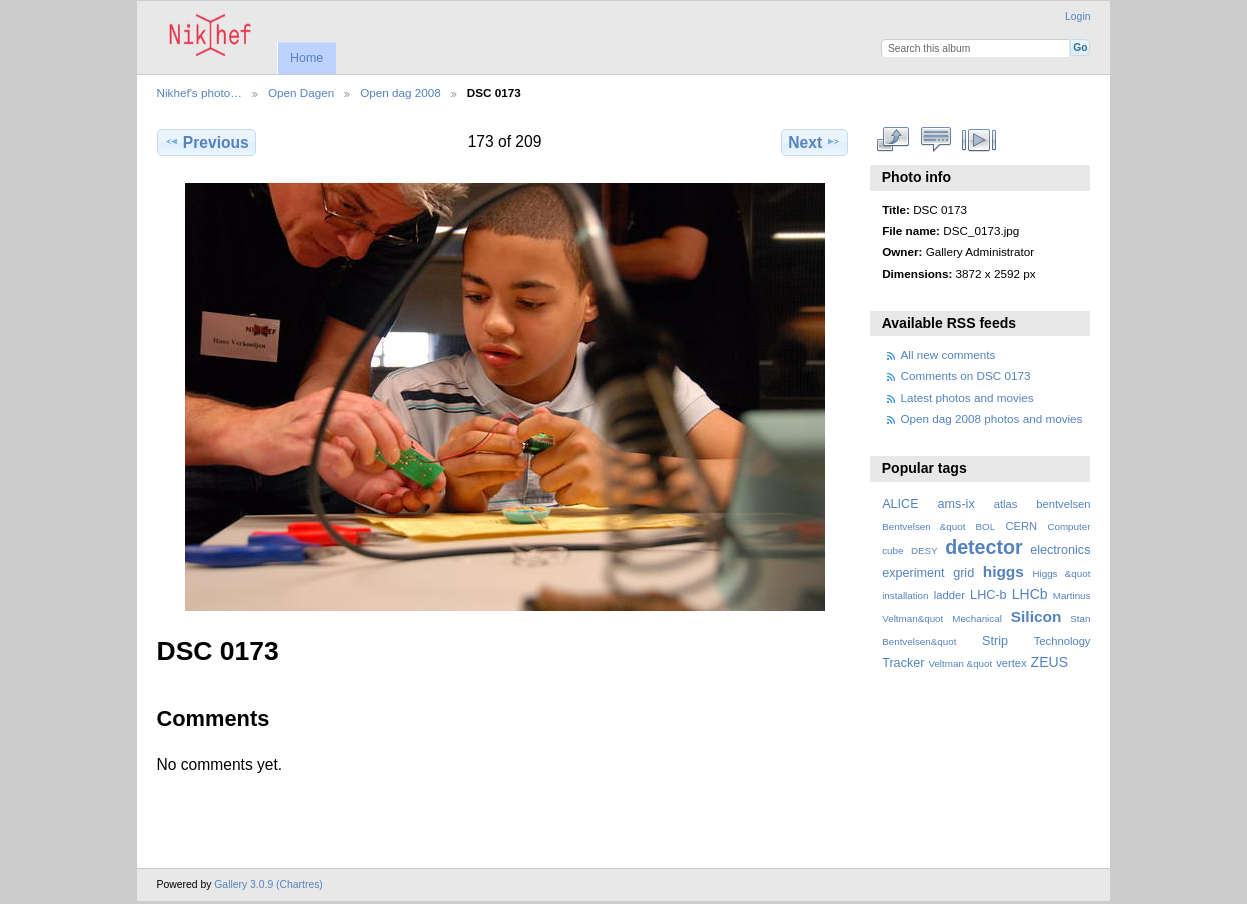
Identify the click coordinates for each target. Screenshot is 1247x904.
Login (1077, 16)
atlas (1006, 504)
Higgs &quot (1061, 573)
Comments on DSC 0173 (966, 375)
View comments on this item (935, 140)
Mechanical (977, 618)
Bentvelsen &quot (923, 526)
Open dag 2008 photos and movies (992, 418)
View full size (892, 140)
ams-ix (956, 504)
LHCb (1030, 594)
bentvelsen (1063, 504)
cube (892, 550)
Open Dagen (301, 92)
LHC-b (988, 595)
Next (814, 142)
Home (306, 58)
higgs (1003, 571)
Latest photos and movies (967, 397)
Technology (1062, 641)
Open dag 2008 (400, 92)
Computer (1068, 526)
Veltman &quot (960, 663)
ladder (949, 595)
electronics (1060, 550)
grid (963, 573)
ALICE (900, 504)
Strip (995, 641)
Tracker (903, 663)
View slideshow (978, 140)
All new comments (948, 354)
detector (984, 547)
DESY (924, 550)
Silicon (1036, 616)
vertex (1011, 663)
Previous (206, 142)
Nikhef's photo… (199, 92)
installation (905, 595)
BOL (986, 526)
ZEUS (1049, 662)
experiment (913, 573)
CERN (1021, 526)
